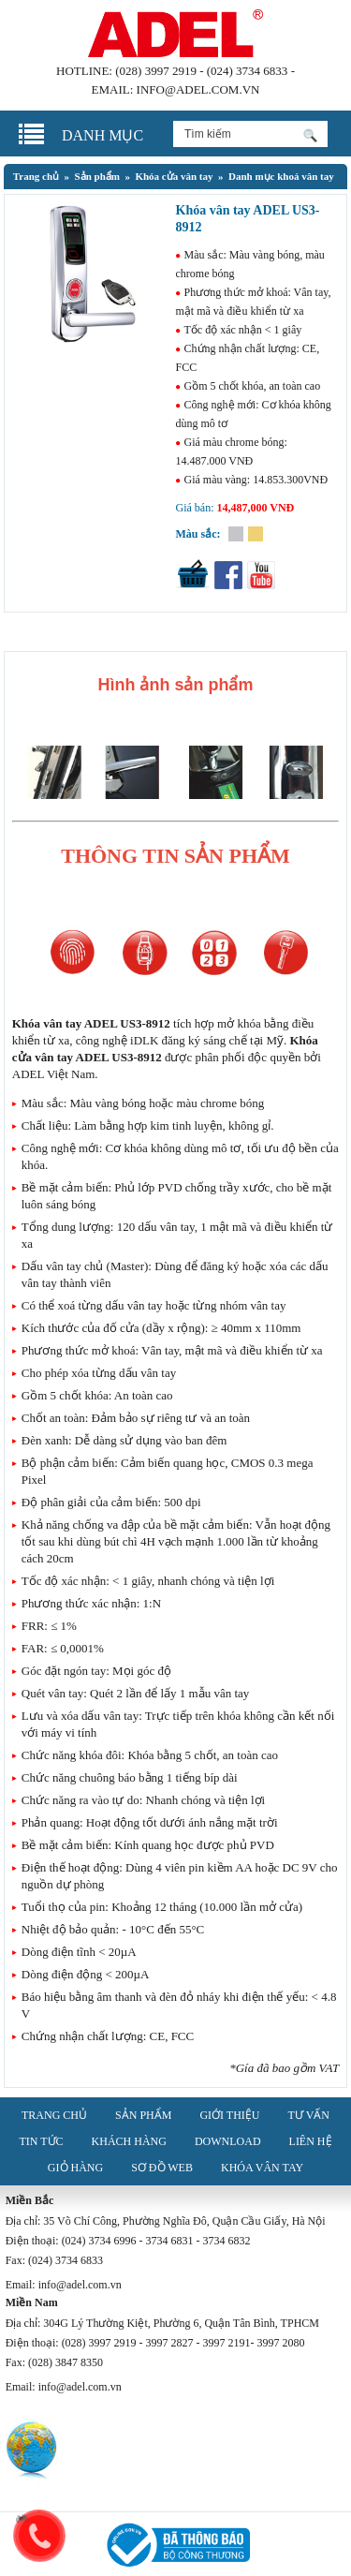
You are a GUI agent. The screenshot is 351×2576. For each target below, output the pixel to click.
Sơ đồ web (162, 2167)
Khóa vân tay (262, 2167)
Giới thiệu (229, 2115)
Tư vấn (308, 2115)
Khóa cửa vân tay (173, 176)
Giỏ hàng (75, 2167)
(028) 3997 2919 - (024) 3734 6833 (201, 71)
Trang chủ (36, 176)
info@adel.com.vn (198, 89)
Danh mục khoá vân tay (281, 176)
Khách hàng (129, 2141)
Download (228, 2141)
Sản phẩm (97, 176)
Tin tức (41, 2141)
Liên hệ (310, 2141)
